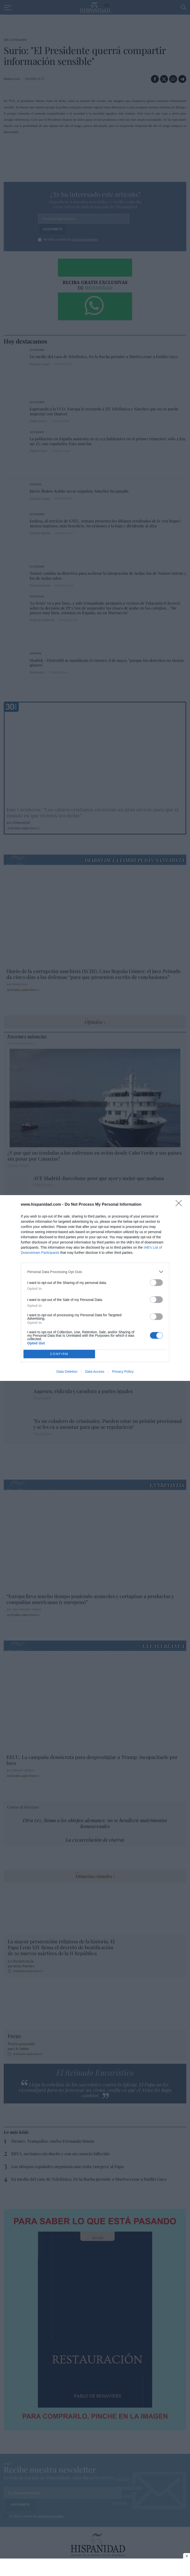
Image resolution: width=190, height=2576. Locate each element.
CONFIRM (59, 1354)
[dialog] (95, 1288)
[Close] (180, 1204)
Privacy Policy (123, 1372)
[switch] (156, 1282)
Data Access (94, 1372)
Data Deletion (66, 1372)
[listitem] (95, 1271)
